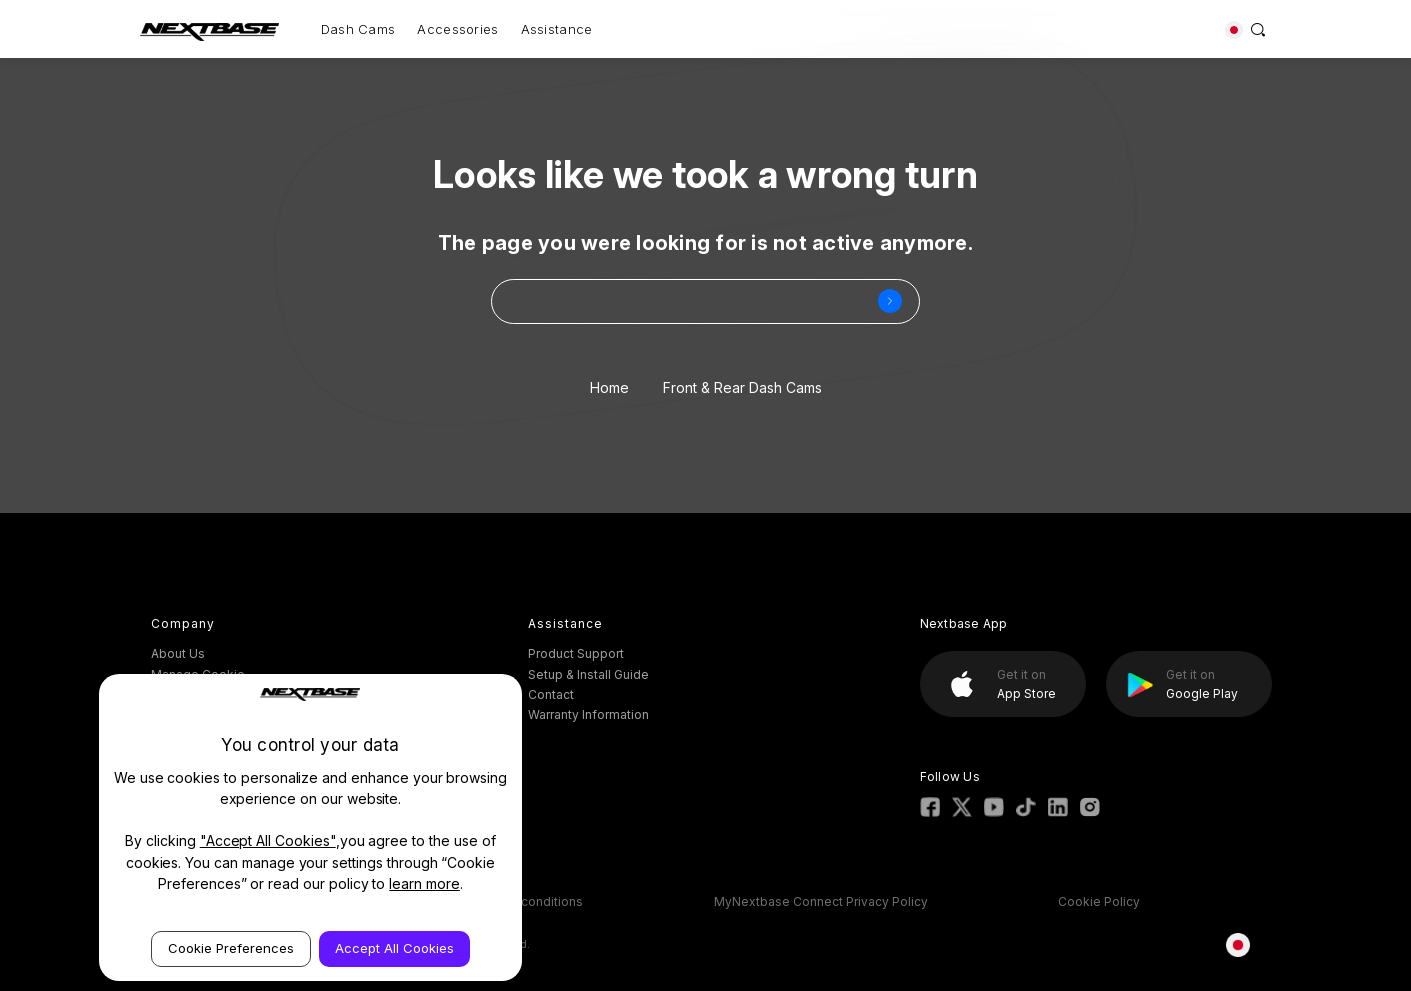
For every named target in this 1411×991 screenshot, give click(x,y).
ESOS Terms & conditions (508, 901)
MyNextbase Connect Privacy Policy (821, 901)
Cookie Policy (1099, 901)
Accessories (457, 29)
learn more (424, 883)
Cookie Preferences (231, 948)
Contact (551, 694)
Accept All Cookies (394, 948)
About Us (178, 653)
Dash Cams (358, 29)
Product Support (576, 653)
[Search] (1258, 29)
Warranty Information (588, 714)
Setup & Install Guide (588, 674)
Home (609, 387)
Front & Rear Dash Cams (742, 387)
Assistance (557, 29)
